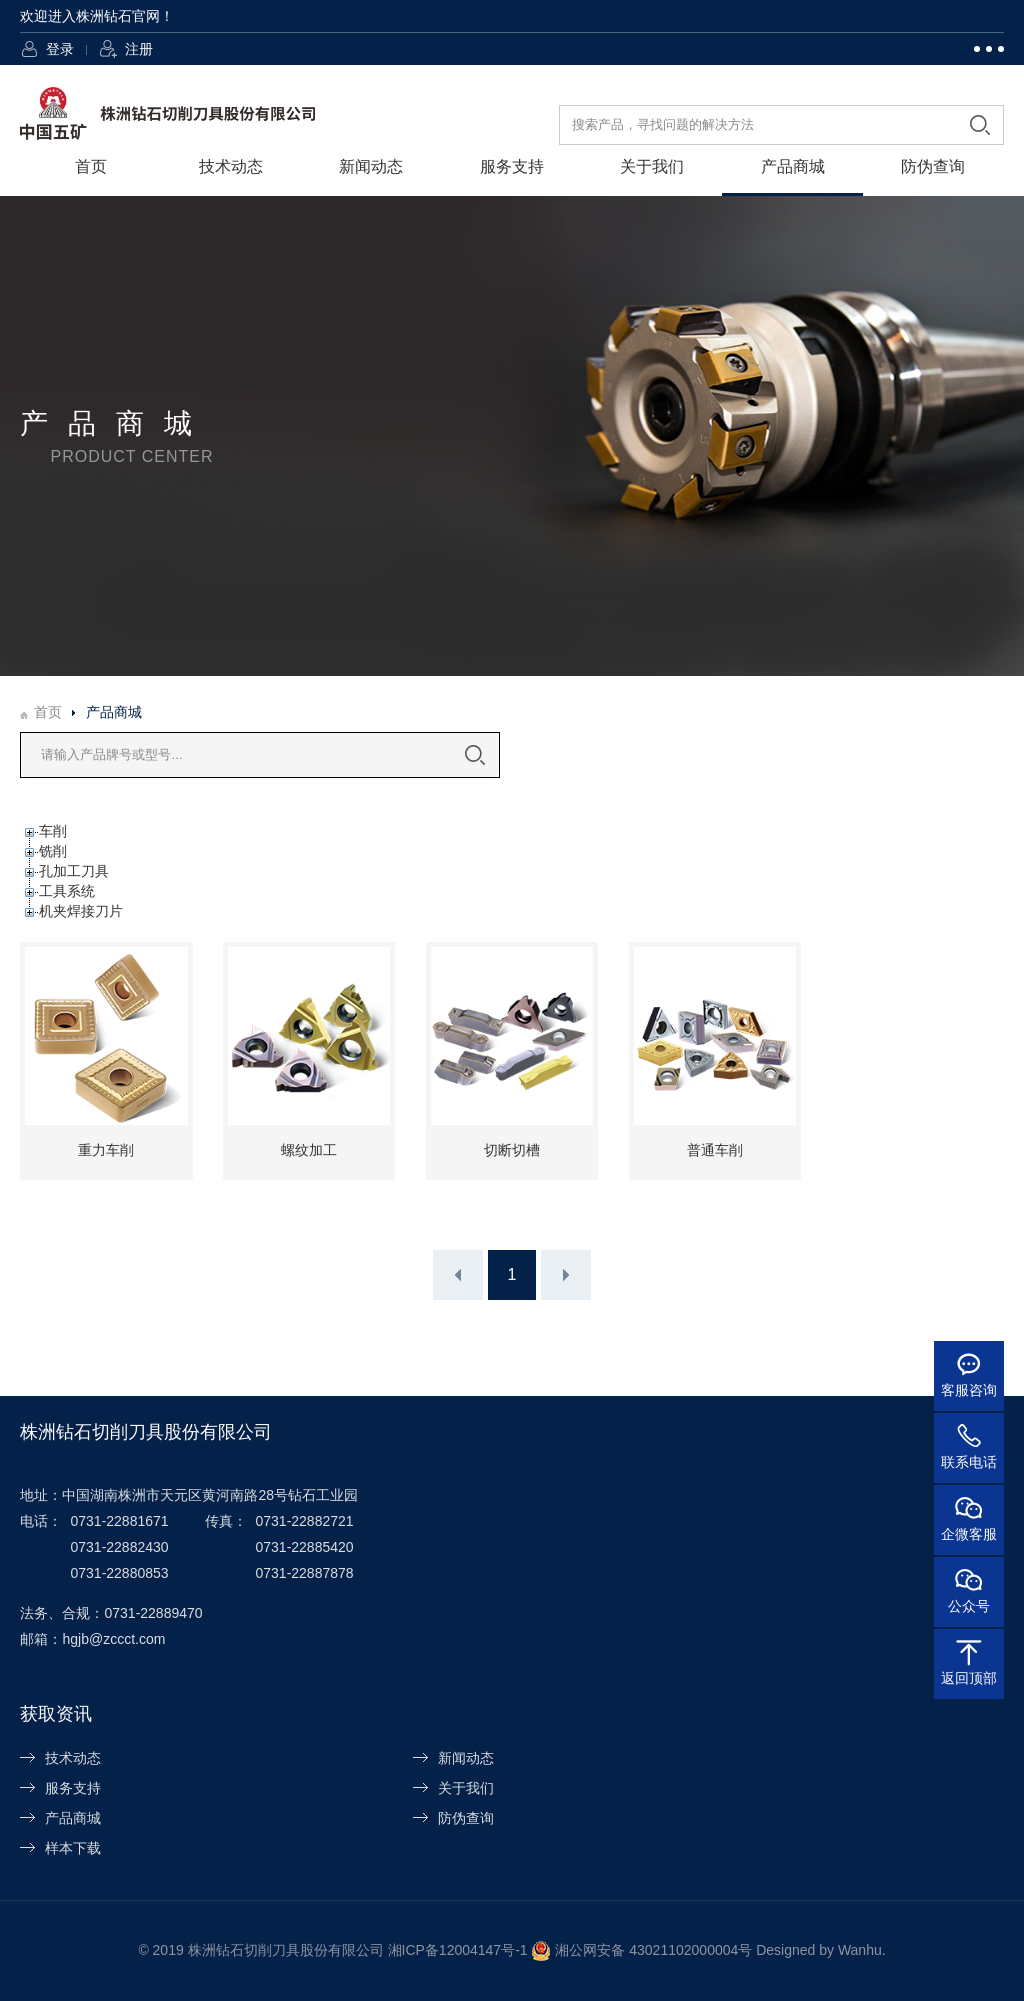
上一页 (458, 1275)
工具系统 (67, 891)
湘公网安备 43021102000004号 (653, 1950)
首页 (91, 166)
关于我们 (652, 166)
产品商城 (793, 166)
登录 (60, 49)
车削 (53, 831)
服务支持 (512, 166)
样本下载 (73, 1848)
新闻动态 (371, 166)
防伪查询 (933, 166)
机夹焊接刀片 (81, 911)
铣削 (53, 851)
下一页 (566, 1275)
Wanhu (860, 1950)
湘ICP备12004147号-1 (458, 1950)
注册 (139, 49)
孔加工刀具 (74, 871)
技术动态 (231, 166)
